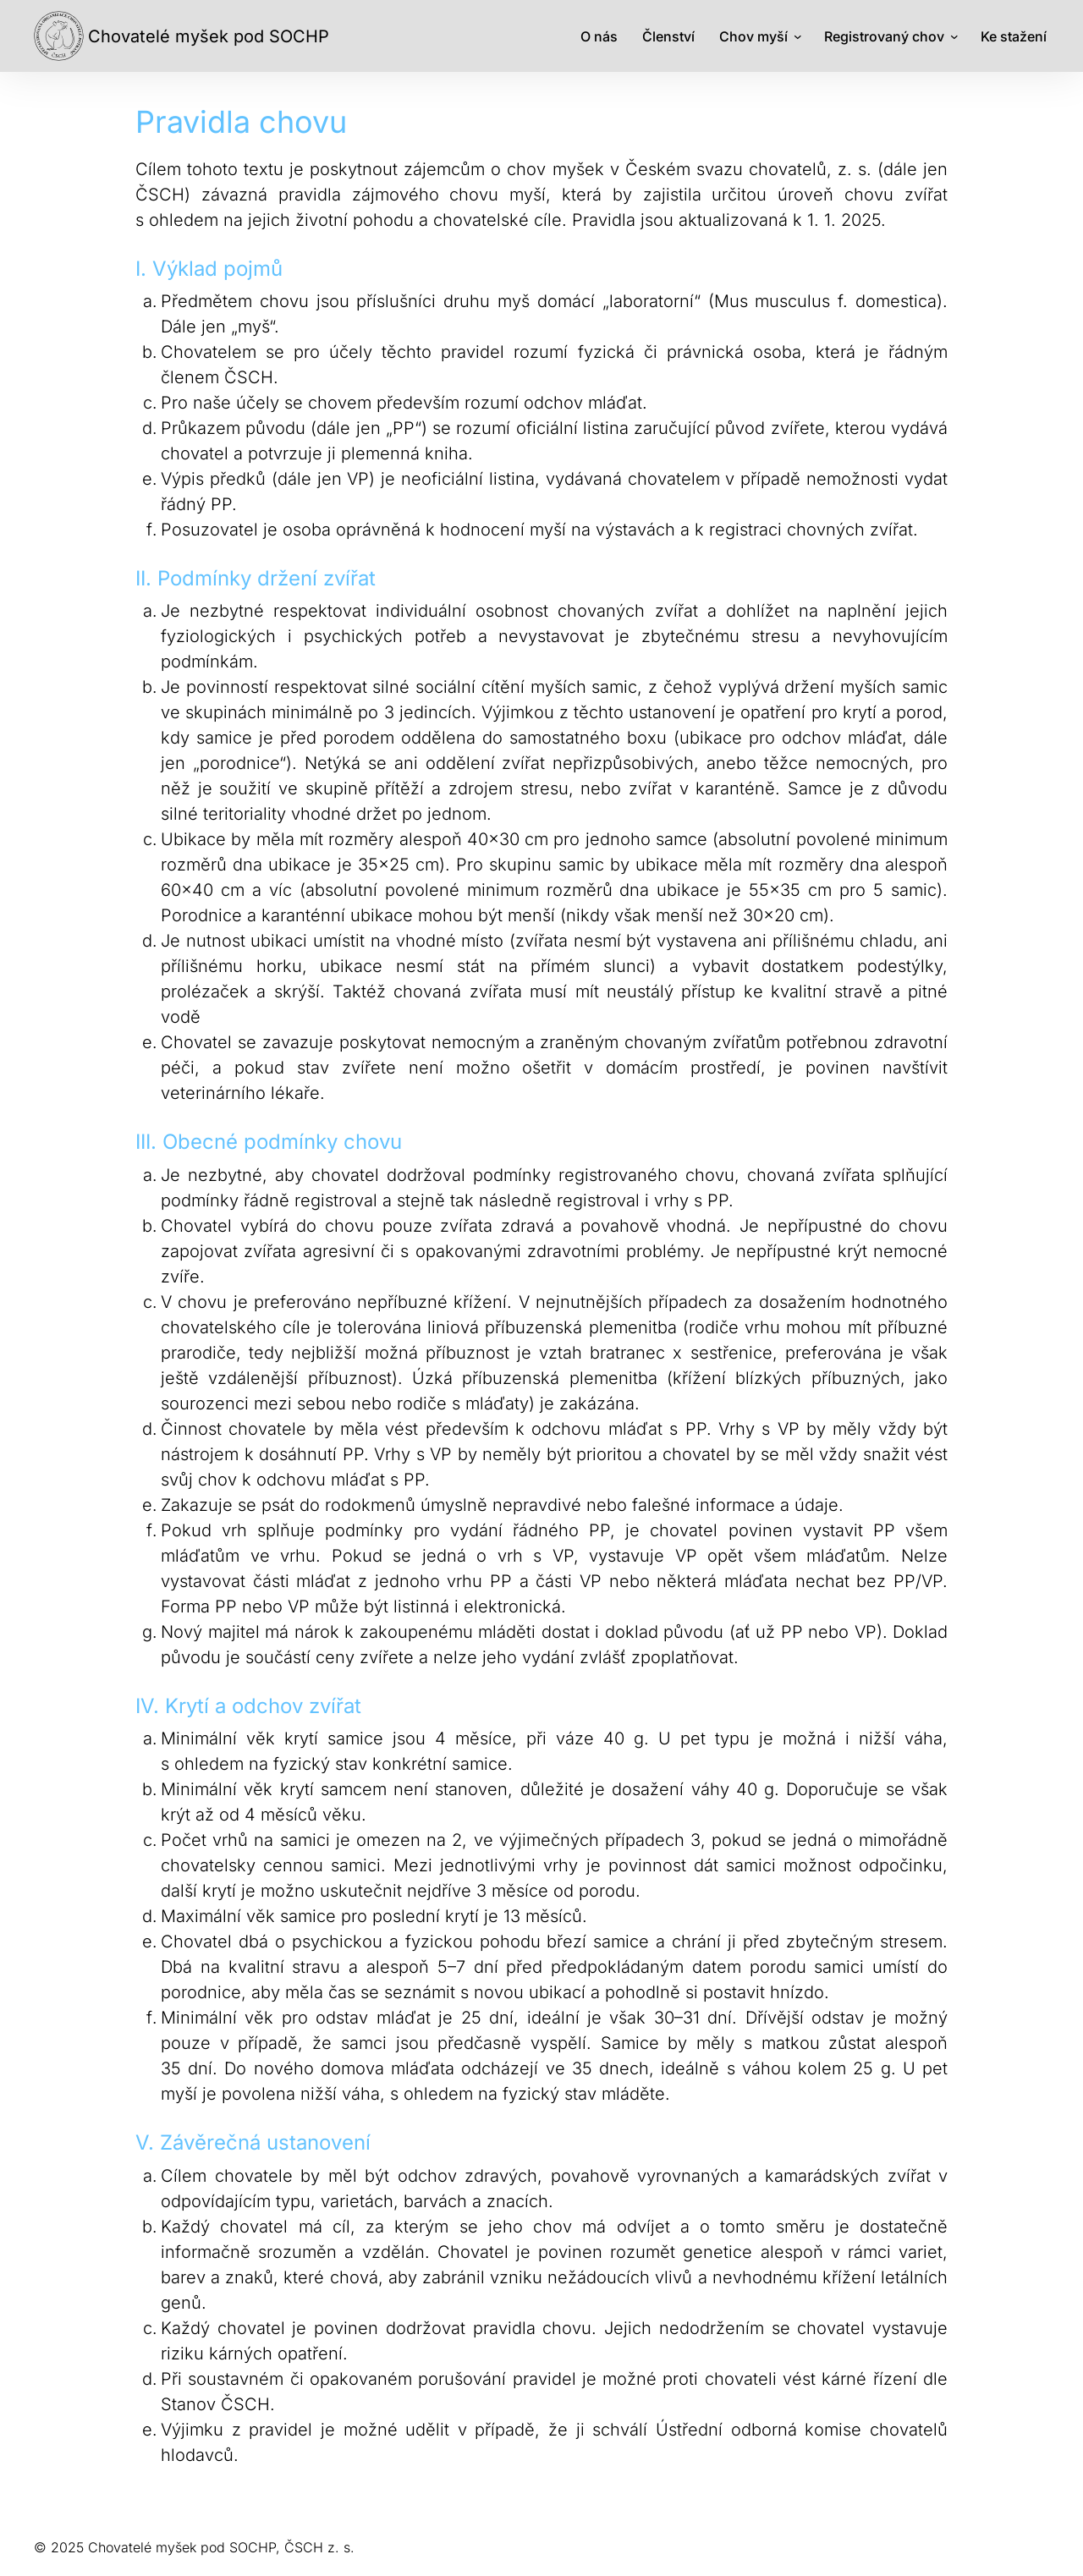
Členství (668, 36)
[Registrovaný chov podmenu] (954, 36)
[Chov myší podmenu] (798, 36)
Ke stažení (1014, 36)
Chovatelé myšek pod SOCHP (208, 36)
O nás (599, 36)
